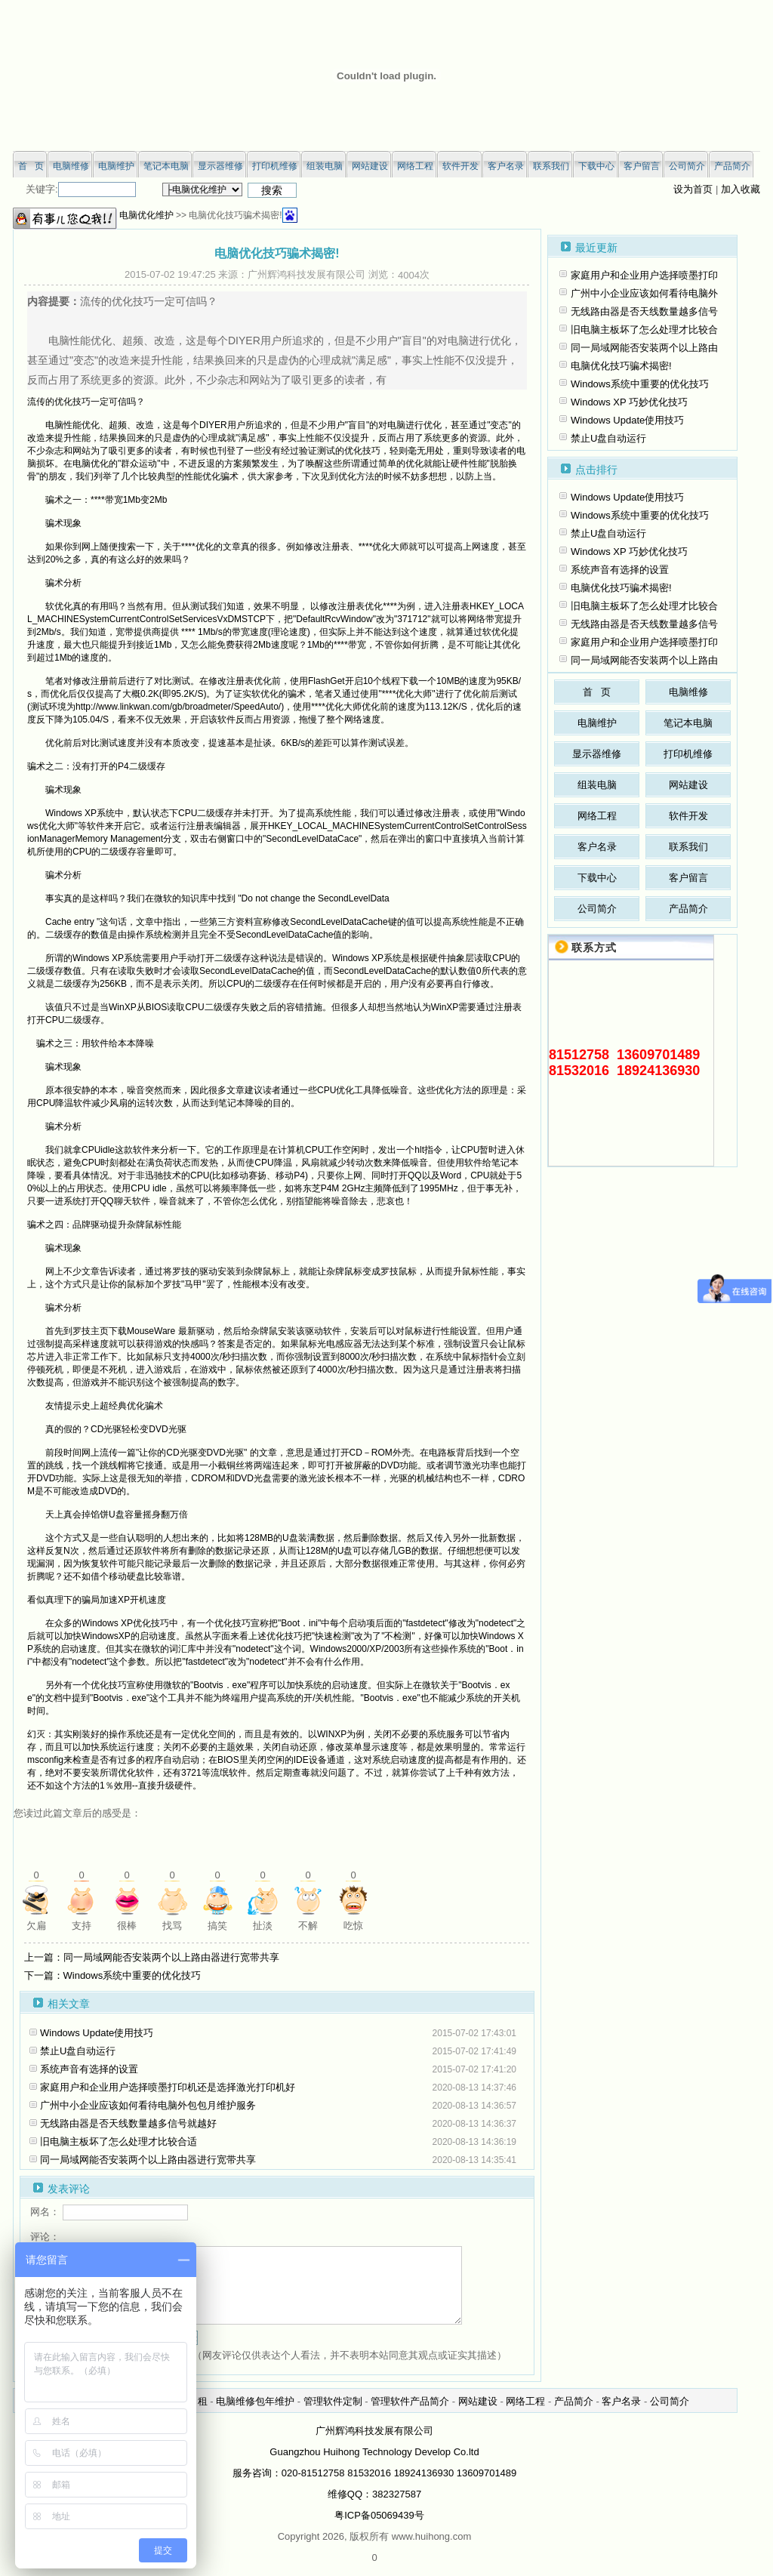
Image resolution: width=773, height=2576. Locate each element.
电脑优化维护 (146, 215)
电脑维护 (597, 723)
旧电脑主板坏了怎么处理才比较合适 (118, 2141)
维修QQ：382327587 (374, 2494)
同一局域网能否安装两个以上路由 (644, 347)
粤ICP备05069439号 (379, 2515)
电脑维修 (688, 692)
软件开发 (688, 815)
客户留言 (688, 877)
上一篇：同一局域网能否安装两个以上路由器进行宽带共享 (151, 1957)
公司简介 (597, 908)
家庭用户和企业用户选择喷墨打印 (644, 275)
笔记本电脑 (688, 723)
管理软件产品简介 (410, 2401)
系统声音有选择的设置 (89, 2069)
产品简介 (688, 908)
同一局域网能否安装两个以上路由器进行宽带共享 (148, 2159)
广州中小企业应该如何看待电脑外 (644, 293)
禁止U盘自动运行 (77, 2051)
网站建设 (688, 784)
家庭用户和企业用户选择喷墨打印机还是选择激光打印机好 (167, 2087)
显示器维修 (596, 754)
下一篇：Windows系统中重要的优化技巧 (113, 1975)
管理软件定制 (332, 2401)
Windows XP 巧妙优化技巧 (629, 402)
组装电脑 (597, 784)
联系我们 (688, 846)
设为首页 (693, 189)
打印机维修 (688, 754)
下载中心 (597, 877)
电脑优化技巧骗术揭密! (621, 365)
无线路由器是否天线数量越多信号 (644, 311)
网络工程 (597, 815)
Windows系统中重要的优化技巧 (640, 384)
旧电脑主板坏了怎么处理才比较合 (644, 329)
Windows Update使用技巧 (96, 2032)
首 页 (597, 692)
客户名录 (597, 846)
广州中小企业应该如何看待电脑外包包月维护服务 (148, 2105)
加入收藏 (740, 189)
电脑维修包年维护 (255, 2401)
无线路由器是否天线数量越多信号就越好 (128, 2123)
